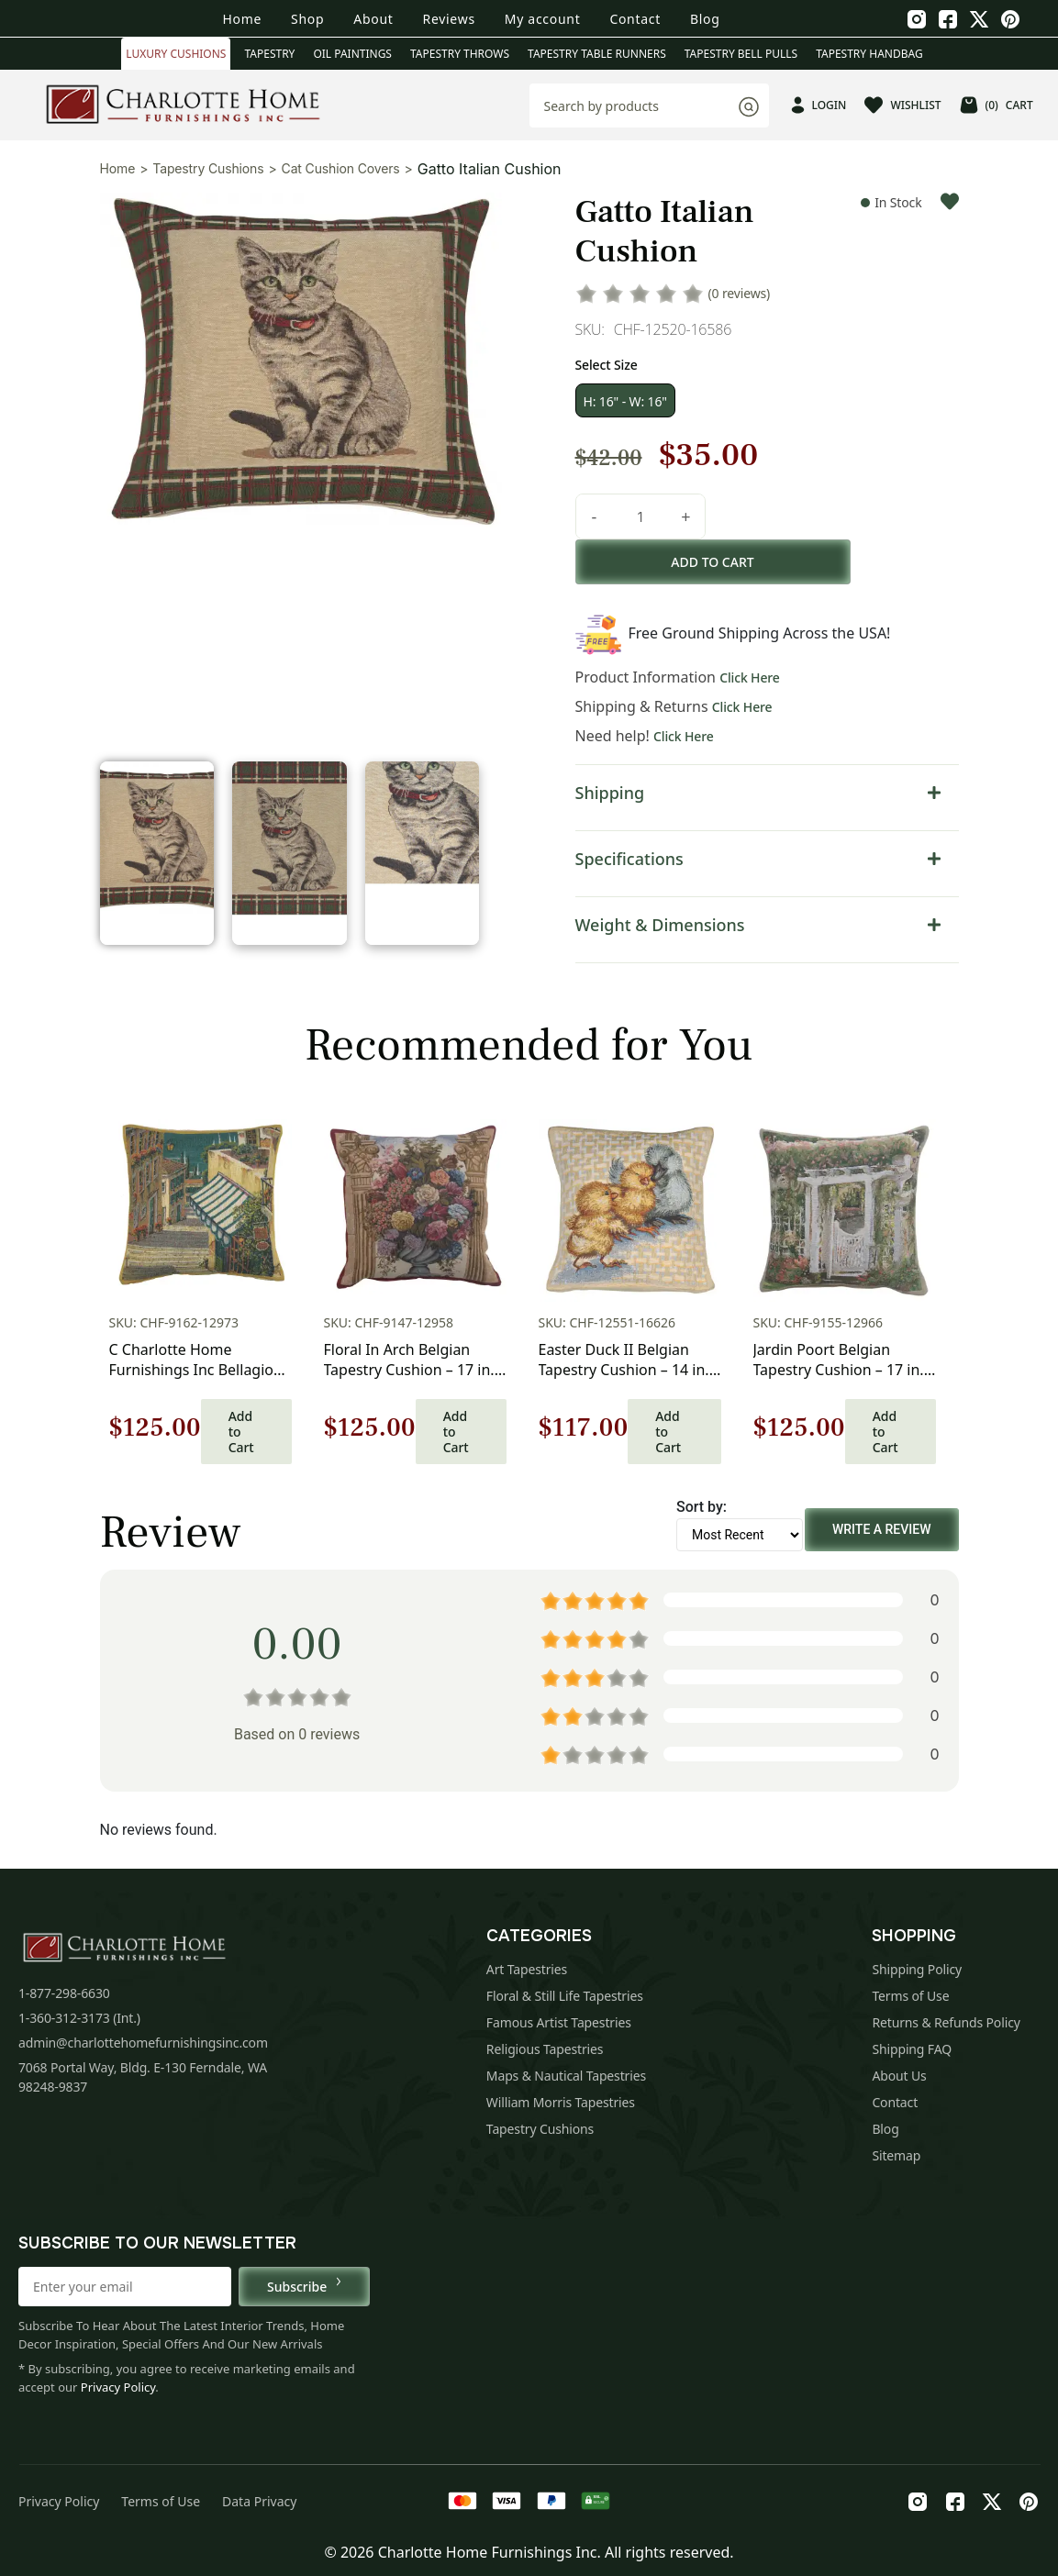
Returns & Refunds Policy (945, 2022)
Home (242, 19)
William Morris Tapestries (560, 2102)
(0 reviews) (739, 293)
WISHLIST (902, 105)
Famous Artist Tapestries (558, 2022)
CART (996, 105)
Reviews (449, 19)
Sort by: (701, 1507)
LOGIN (819, 105)
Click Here (749, 677)
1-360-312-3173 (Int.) (79, 2017)
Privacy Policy (118, 2387)
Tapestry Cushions (207, 168)
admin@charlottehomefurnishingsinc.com (143, 2042)
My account (543, 19)
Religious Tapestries (545, 2049)
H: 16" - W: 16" (625, 401)
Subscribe (304, 2286)
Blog (705, 19)
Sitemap (896, 2155)
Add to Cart (241, 1431)
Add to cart (712, 562)
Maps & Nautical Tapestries (566, 2075)
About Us (899, 2075)
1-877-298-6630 (64, 1993)
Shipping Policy (917, 1969)
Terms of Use (910, 1995)
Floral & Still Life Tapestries (564, 1995)
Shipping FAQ (912, 2049)
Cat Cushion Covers (341, 168)
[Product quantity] (640, 516)
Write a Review (881, 1529)
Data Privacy (259, 2501)
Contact (635, 19)
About (373, 19)
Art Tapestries (526, 1969)
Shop (307, 19)
